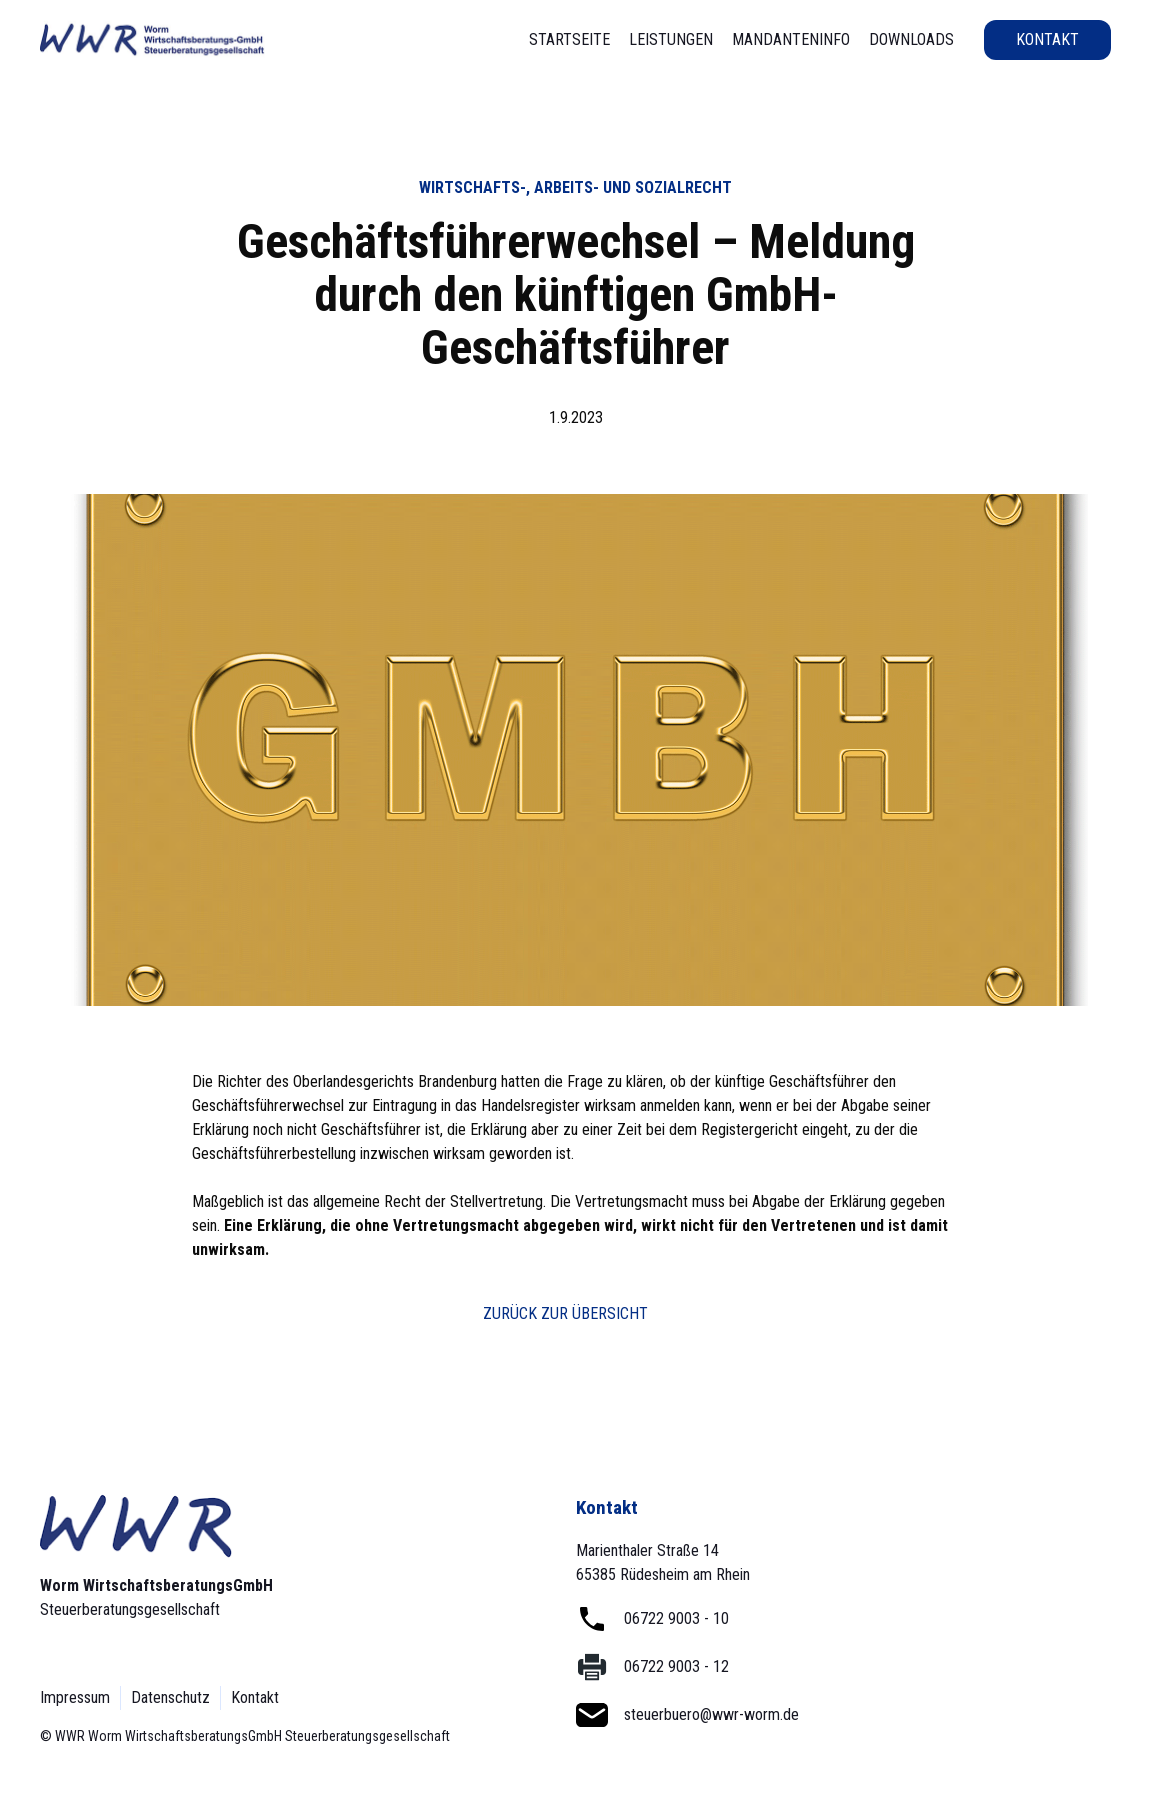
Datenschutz (170, 1697)
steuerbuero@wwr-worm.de (711, 1714)
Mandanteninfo (791, 39)
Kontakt (1047, 39)
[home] (152, 40)
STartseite (569, 39)
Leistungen (671, 39)
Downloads (911, 39)
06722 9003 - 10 (676, 1618)
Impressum (75, 1697)
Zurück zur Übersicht (565, 1313)
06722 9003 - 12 (676, 1666)
